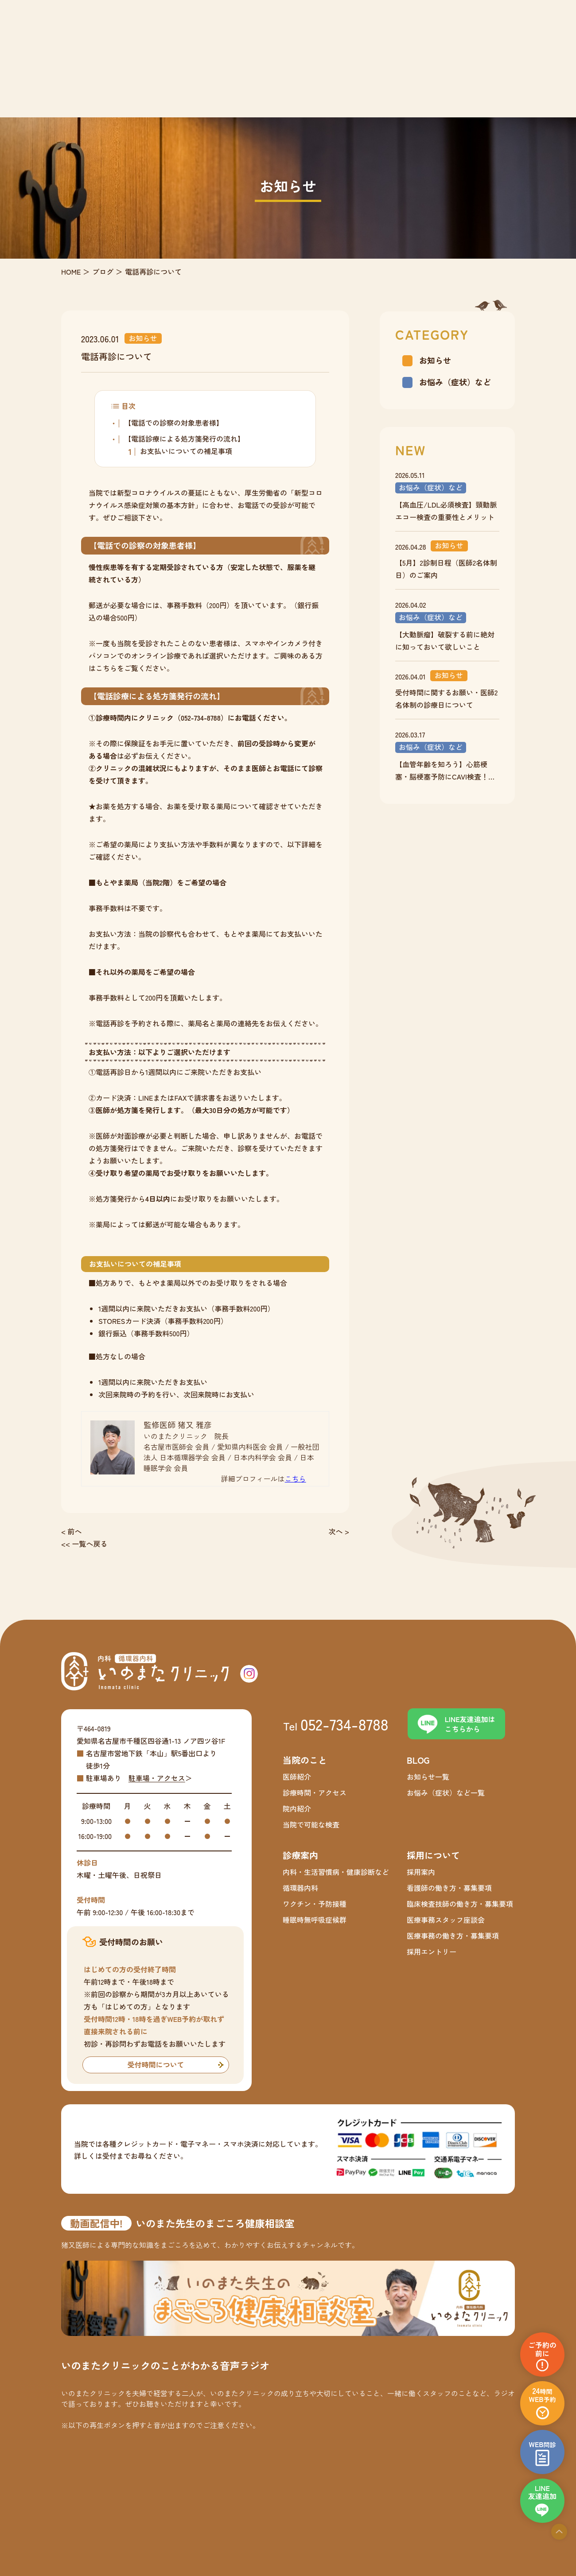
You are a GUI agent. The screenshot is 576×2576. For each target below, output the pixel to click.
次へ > (339, 1531)
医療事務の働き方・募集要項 (453, 1935)
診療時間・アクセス (314, 1792)
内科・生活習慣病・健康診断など (336, 1871)
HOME (71, 271)
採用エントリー (431, 1951)
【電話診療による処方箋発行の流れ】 (184, 438)
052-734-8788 (344, 1723)
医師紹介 (297, 1776)
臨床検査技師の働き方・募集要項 (460, 1903)
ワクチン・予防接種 (314, 1903)
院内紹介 (297, 1808)
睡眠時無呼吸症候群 (314, 1919)
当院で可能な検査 (311, 1824)
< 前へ (71, 1531)
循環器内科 (300, 1887)
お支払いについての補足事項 (186, 451)
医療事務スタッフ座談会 (446, 1919)
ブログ (102, 271)
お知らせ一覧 (428, 1776)
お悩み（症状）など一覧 (446, 1792)
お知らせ (435, 360)
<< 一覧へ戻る (84, 1543)
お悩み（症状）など (455, 382)
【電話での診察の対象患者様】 (173, 422)
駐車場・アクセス (156, 1778)
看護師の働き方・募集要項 (449, 1887)
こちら (295, 1478)
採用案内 (421, 1871)
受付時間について (155, 2064)
